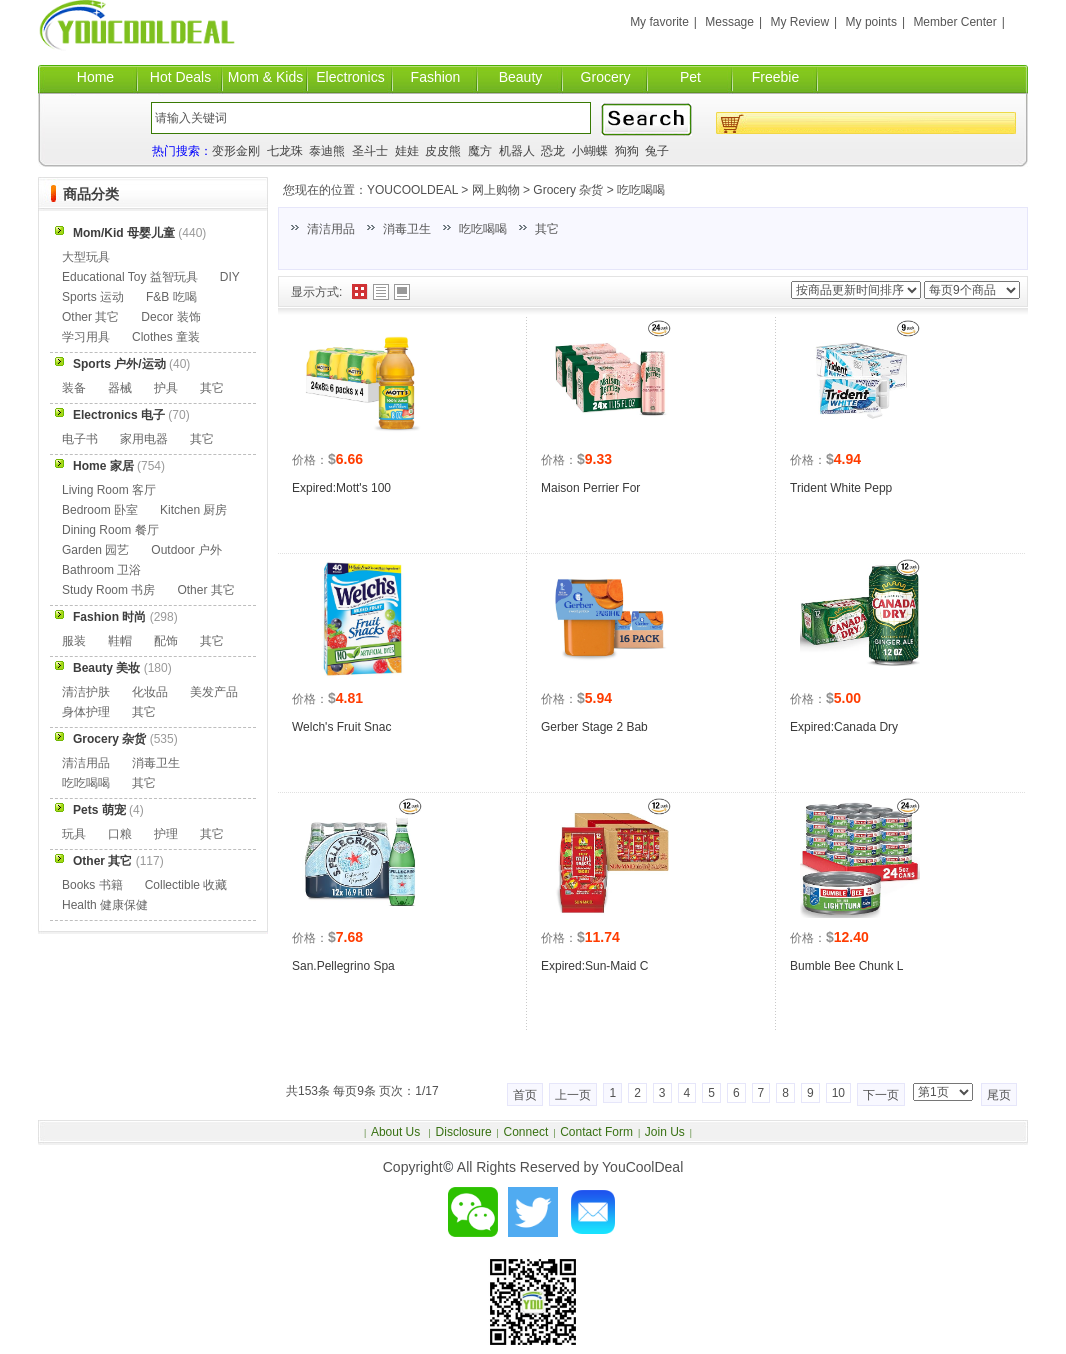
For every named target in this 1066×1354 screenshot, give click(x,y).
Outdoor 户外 (186, 550)
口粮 (120, 834)
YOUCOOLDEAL (412, 190)
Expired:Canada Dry (844, 727)
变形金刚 (236, 151)
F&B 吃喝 (171, 297)
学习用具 (86, 337)
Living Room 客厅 (109, 490)
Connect (526, 1132)
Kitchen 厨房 (193, 510)
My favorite (659, 22)
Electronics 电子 (119, 415)
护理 (166, 834)
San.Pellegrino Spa (343, 966)
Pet (690, 77)
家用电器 (144, 439)
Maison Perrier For (590, 488)
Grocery (606, 77)
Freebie (775, 77)
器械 (120, 388)
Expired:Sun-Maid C (594, 966)
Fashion (436, 77)
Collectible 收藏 (186, 885)
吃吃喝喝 (641, 190)
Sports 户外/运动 (119, 364)
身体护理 (86, 712)
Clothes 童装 (166, 337)
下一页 (881, 1095)
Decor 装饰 (170, 317)
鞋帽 (120, 641)
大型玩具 (86, 257)
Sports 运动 (93, 297)
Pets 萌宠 (99, 810)
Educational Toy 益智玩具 (130, 277)
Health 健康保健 (105, 905)
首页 (525, 1095)
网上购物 (496, 190)
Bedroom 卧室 (100, 510)
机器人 (517, 151)
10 (838, 1093)
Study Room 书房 (108, 590)
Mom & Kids (265, 77)
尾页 (999, 1095)
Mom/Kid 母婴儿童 (124, 233)
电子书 (80, 439)
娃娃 (407, 151)
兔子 (657, 151)
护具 (166, 388)
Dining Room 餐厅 (110, 530)
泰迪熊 (327, 151)
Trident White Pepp (841, 488)
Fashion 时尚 (109, 617)
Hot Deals (180, 77)
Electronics (350, 77)
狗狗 (627, 151)
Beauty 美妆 (106, 668)
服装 (74, 641)
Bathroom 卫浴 (101, 570)
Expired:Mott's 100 (341, 488)
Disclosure (464, 1132)
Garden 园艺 (95, 550)
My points (871, 22)
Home (95, 77)
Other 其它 (90, 317)
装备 (74, 388)
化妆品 (150, 692)
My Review (799, 22)
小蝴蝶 (590, 151)
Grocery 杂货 (568, 190)
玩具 (74, 834)
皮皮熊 (443, 151)
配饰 (166, 641)
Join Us (665, 1132)
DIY (230, 277)
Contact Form (596, 1132)
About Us (397, 1132)
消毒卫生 (407, 229)
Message (729, 22)
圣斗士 (370, 151)
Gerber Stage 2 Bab (594, 727)
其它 (547, 229)
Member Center (954, 22)
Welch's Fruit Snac (341, 727)
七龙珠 (285, 151)
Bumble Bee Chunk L (846, 966)
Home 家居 (103, 466)
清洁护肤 (86, 692)
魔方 (480, 151)
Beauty (521, 77)
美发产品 (214, 692)
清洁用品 (331, 229)
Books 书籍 (92, 885)
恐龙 (553, 151)
